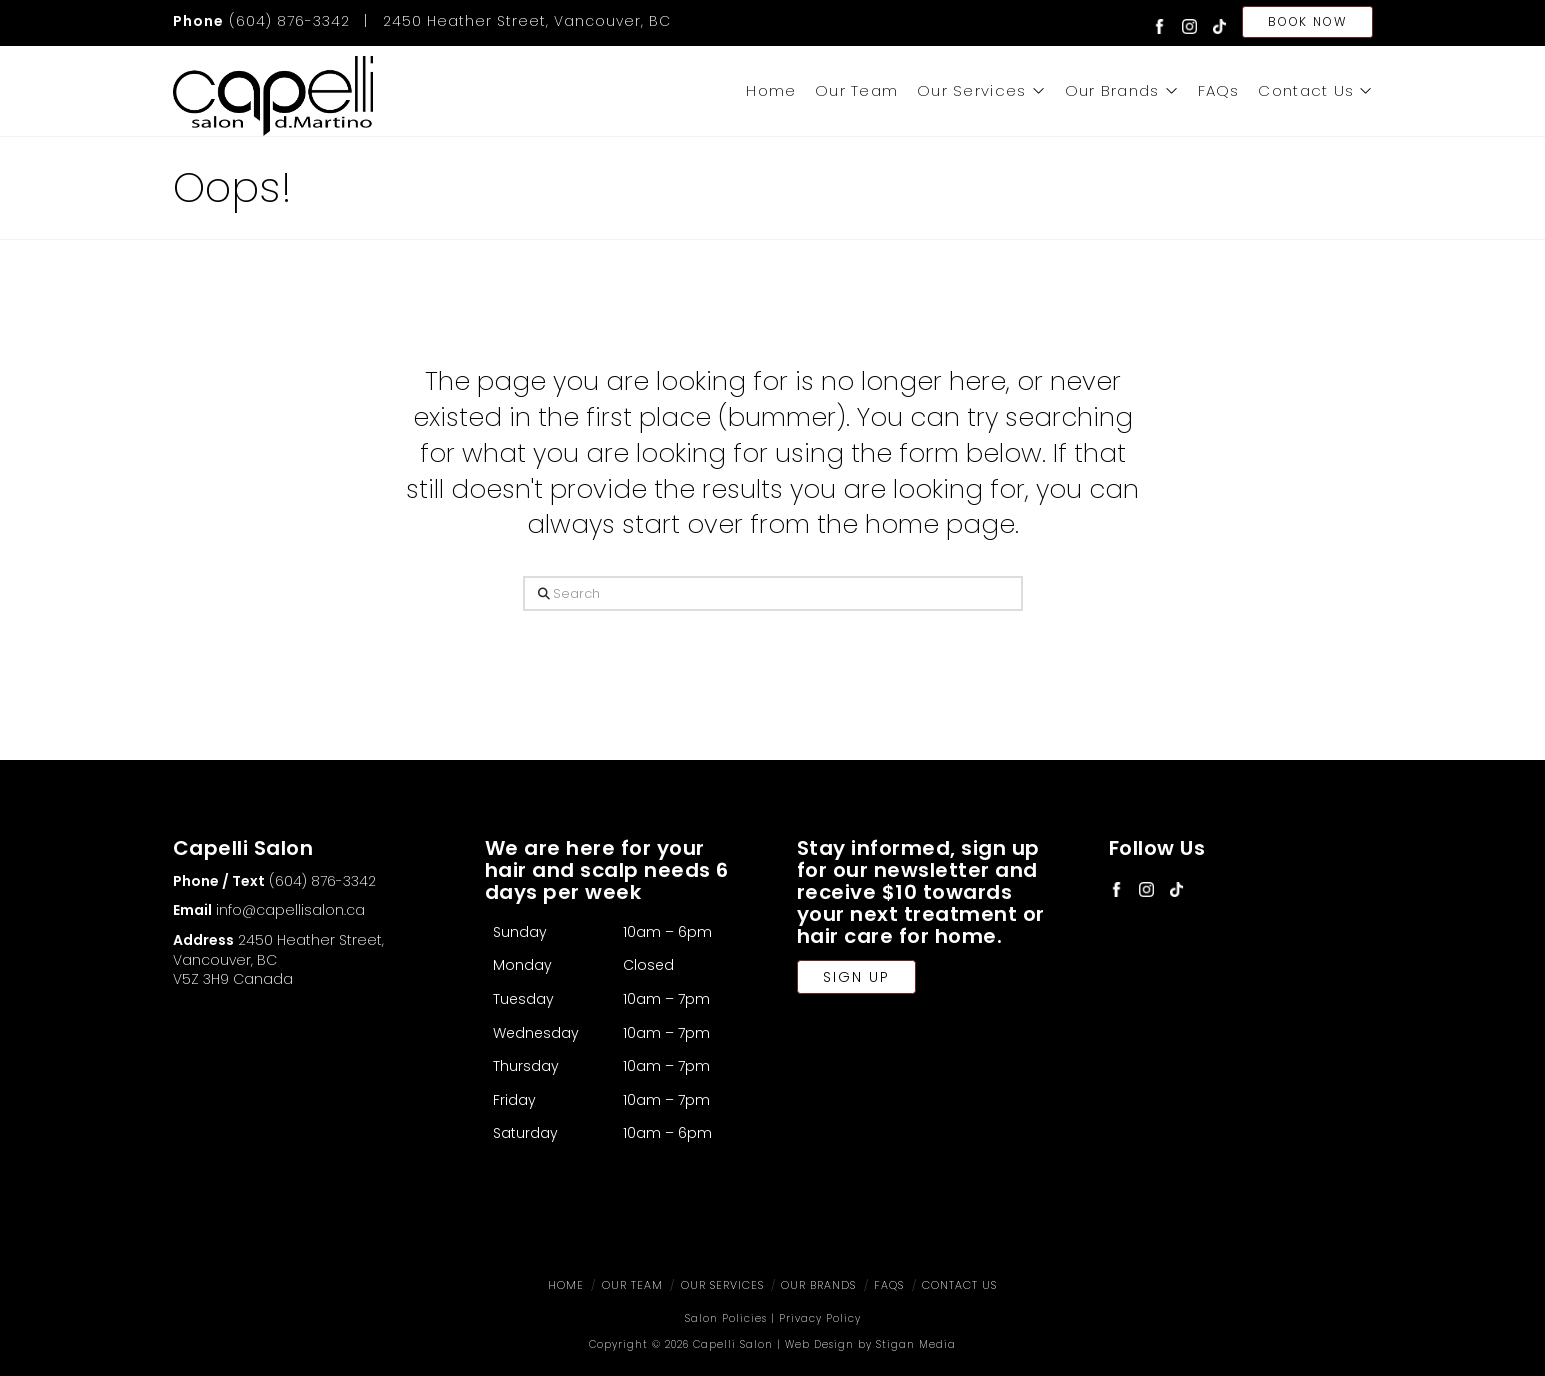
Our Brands (818, 1285)
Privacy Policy (820, 1318)
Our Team (632, 1285)
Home (566, 1285)
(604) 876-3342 (261, 21)
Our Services (722, 1285)
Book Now (1307, 21)
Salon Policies (726, 1318)
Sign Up (857, 977)
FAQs (889, 1285)
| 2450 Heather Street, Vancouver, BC (512, 21)
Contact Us (959, 1285)
